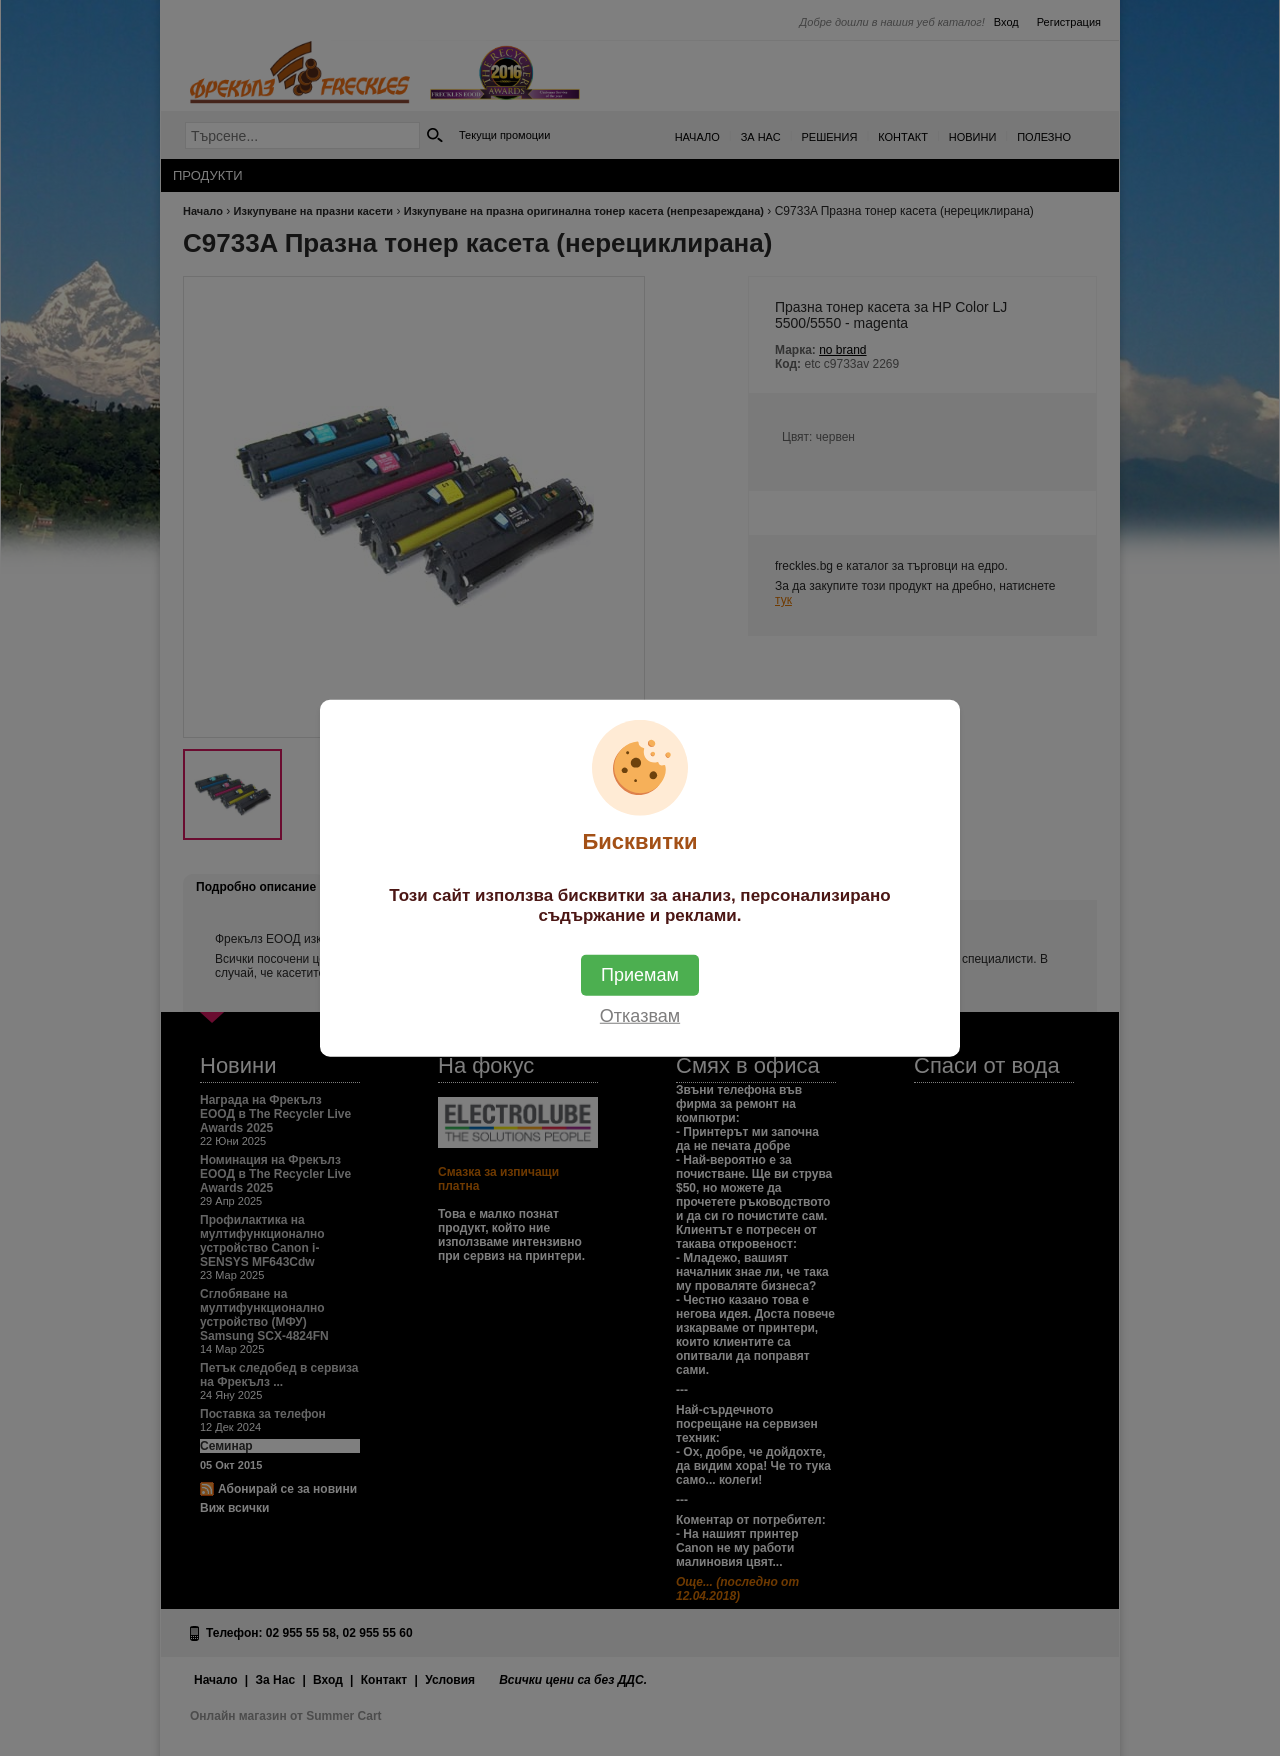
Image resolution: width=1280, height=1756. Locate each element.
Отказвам (640, 1015)
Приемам (640, 974)
